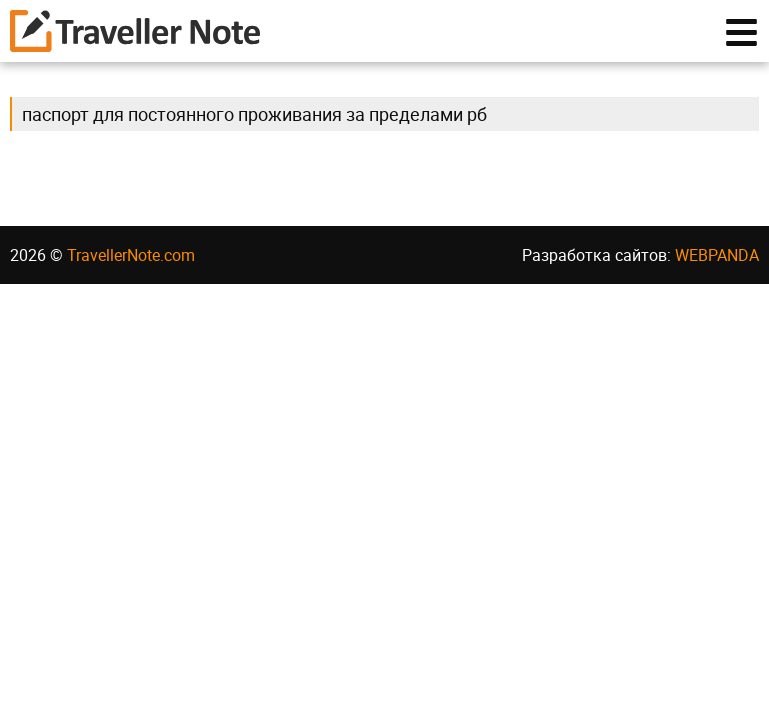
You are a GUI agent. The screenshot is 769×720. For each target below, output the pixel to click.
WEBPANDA (717, 255)
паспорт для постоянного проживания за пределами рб (254, 114)
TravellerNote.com (131, 255)
